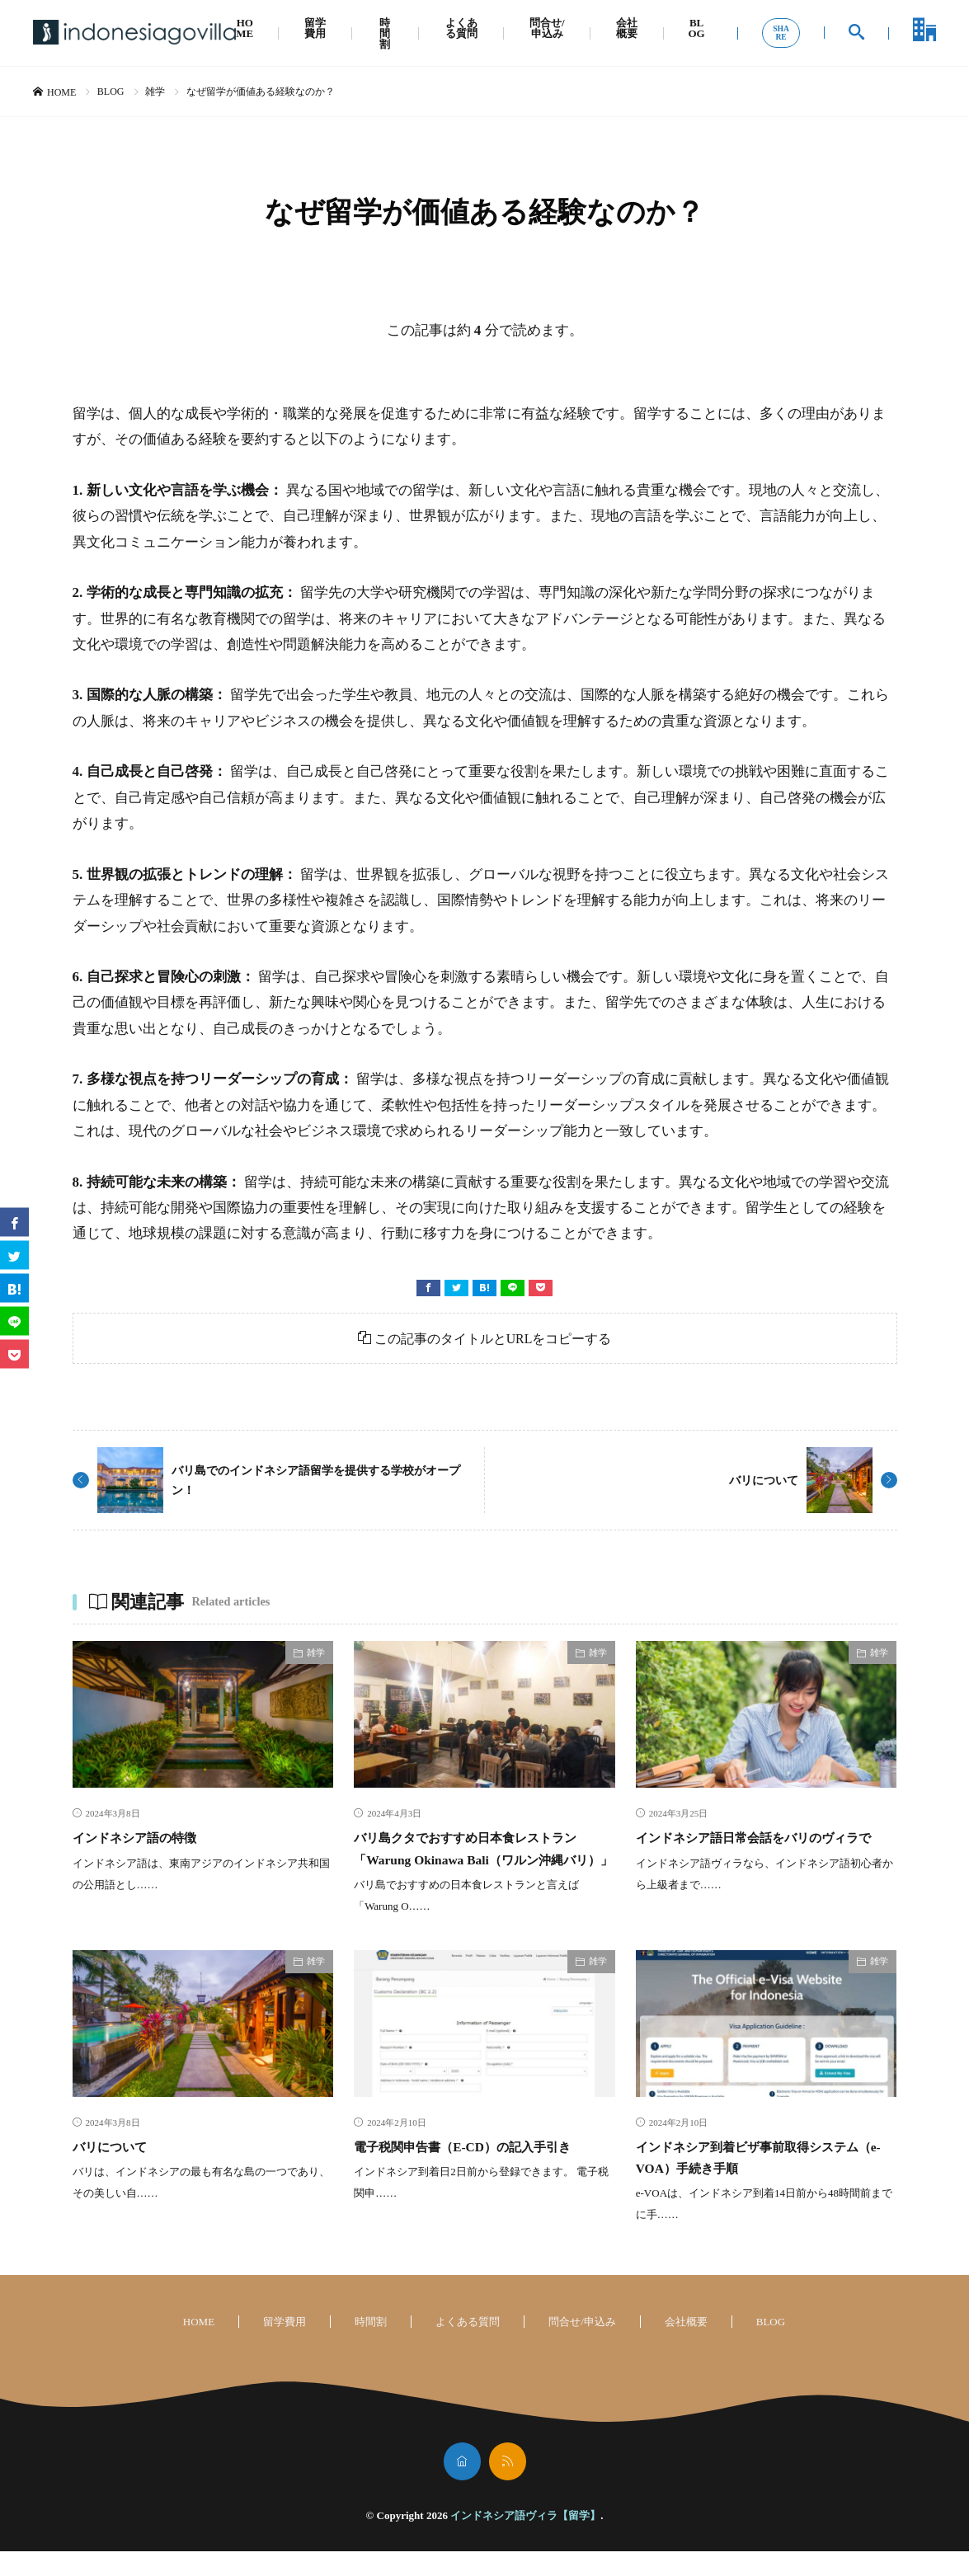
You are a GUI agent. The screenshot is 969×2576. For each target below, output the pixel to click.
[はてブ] (484, 1288)
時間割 (384, 33)
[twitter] (456, 1288)
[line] (512, 1288)
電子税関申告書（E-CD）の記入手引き (483, 2170)
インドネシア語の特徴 (147, 1839)
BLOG (696, 28)
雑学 (155, 91)
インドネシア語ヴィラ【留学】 (525, 2540)
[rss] (507, 2486)
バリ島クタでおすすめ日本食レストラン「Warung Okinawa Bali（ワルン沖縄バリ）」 (482, 1861)
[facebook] (428, 1288)
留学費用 (315, 28)
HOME (244, 28)
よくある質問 (461, 28)
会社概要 (626, 28)
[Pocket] (541, 1288)
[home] (462, 2486)
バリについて (758, 1482)
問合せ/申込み (547, 28)
